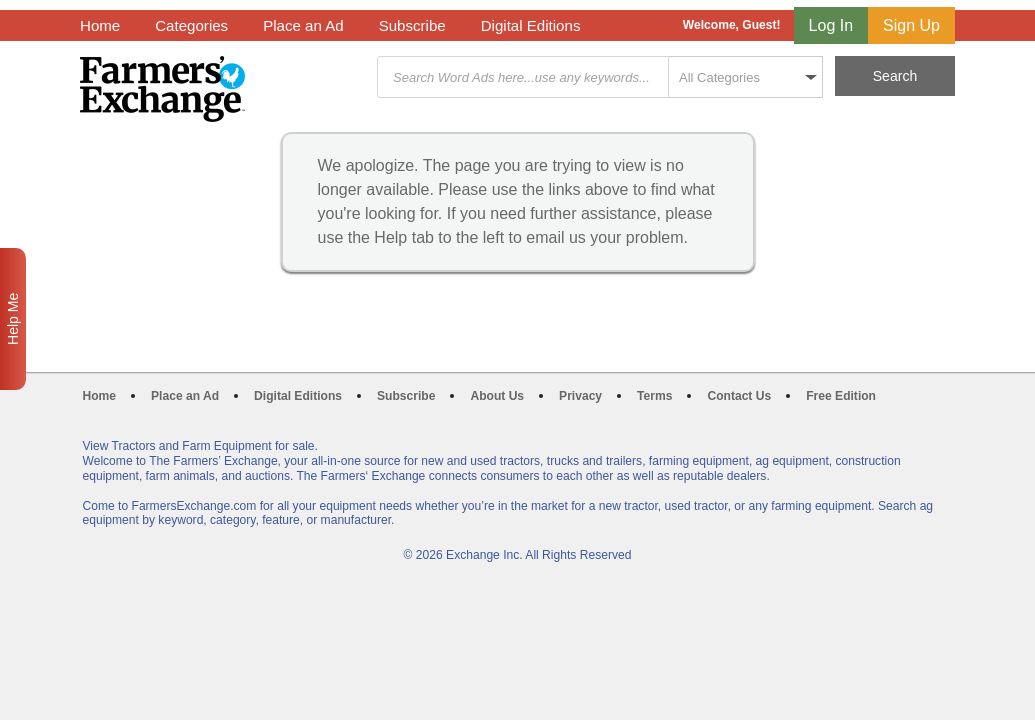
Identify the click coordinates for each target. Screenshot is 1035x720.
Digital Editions (531, 25)
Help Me (13, 319)
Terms (654, 396)
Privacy (580, 396)
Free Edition (841, 396)
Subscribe (412, 25)
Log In (831, 25)
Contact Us (739, 396)
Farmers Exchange (162, 89)
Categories (191, 25)
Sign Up (911, 25)
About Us (497, 396)
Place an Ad (303, 25)
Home (100, 25)
